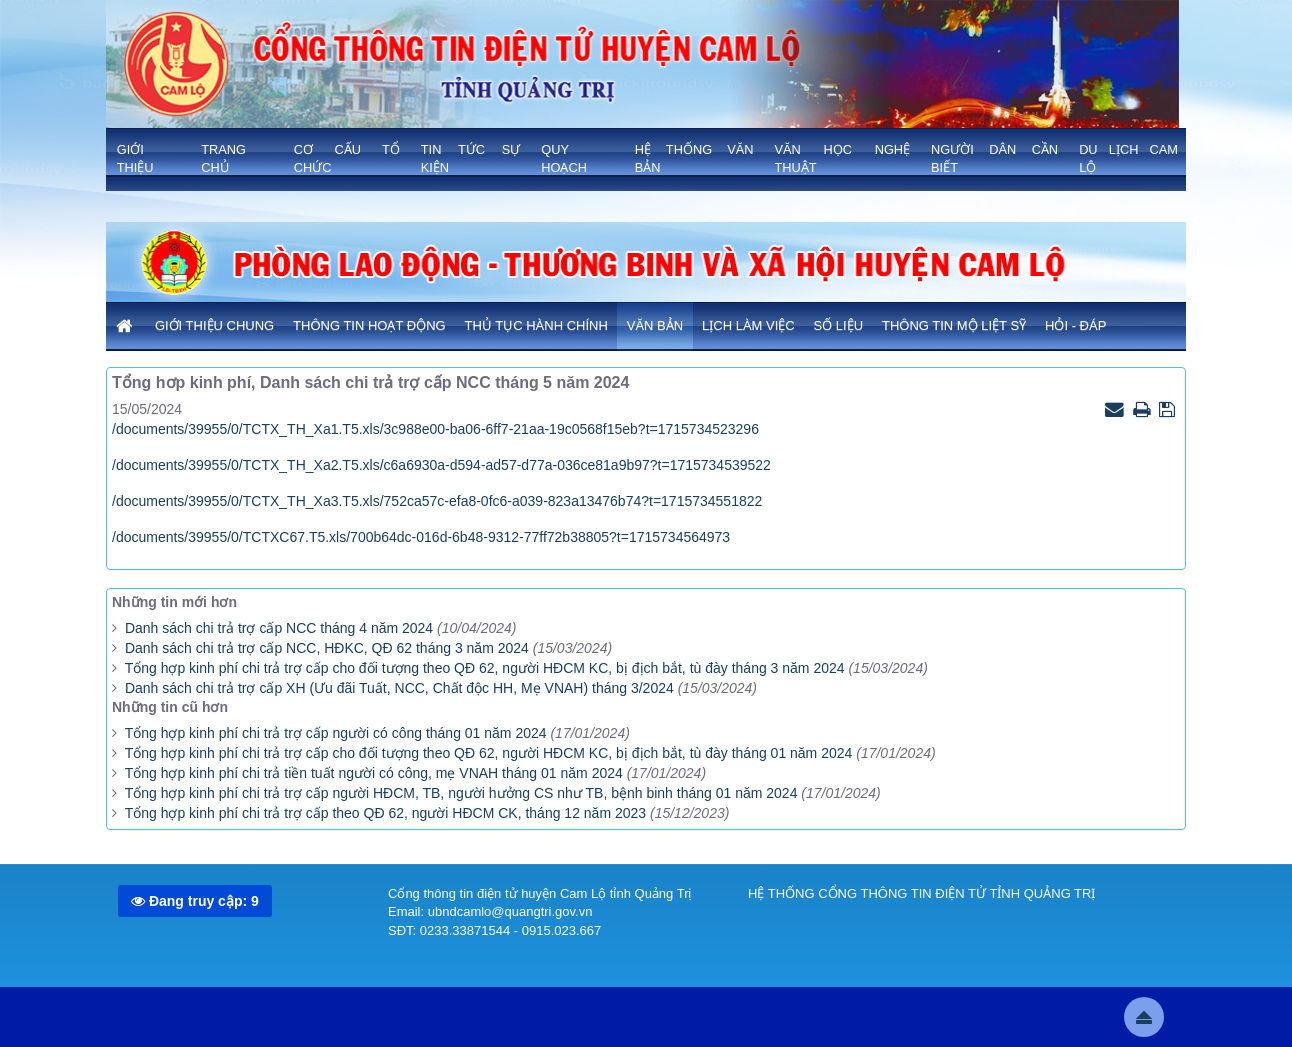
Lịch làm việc (748, 325)
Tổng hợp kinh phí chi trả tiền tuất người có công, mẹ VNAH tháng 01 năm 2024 (374, 773)
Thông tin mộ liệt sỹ (954, 325)
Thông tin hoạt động (369, 325)
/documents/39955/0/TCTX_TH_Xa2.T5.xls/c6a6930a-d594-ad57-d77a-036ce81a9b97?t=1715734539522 (441, 465)
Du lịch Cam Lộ (1128, 158)
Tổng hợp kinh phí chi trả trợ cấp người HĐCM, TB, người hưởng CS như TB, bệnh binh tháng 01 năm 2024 (461, 793)
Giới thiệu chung (214, 325)
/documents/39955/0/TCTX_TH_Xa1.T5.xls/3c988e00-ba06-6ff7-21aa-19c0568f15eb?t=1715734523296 (435, 429)
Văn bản (655, 325)
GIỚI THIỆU (135, 158)
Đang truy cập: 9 (195, 901)
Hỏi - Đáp (1075, 325)
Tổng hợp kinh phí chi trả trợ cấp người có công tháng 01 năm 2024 (336, 733)
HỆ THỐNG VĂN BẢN (694, 158)
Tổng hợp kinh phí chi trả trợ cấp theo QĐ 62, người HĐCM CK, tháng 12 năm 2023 (387, 813)
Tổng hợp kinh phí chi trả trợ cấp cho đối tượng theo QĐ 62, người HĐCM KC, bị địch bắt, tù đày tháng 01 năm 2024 (489, 753)
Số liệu (839, 325)
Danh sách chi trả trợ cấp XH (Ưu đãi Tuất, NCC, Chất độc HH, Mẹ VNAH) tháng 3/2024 (399, 688)
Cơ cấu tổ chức (347, 158)
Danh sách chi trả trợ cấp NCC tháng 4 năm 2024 (279, 628)
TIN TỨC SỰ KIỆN (471, 158)
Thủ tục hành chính (536, 325)
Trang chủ (223, 158)
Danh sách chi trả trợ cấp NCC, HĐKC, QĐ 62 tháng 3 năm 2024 (327, 648)
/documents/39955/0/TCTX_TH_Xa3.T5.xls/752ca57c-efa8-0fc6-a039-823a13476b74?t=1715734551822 (437, 501)
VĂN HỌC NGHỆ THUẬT (842, 158)
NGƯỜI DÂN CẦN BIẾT (994, 158)
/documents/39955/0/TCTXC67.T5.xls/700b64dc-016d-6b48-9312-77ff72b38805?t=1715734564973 (421, 537)
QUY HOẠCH (564, 158)
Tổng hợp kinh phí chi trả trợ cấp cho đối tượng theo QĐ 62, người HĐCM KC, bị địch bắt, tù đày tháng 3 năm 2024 (485, 668)
